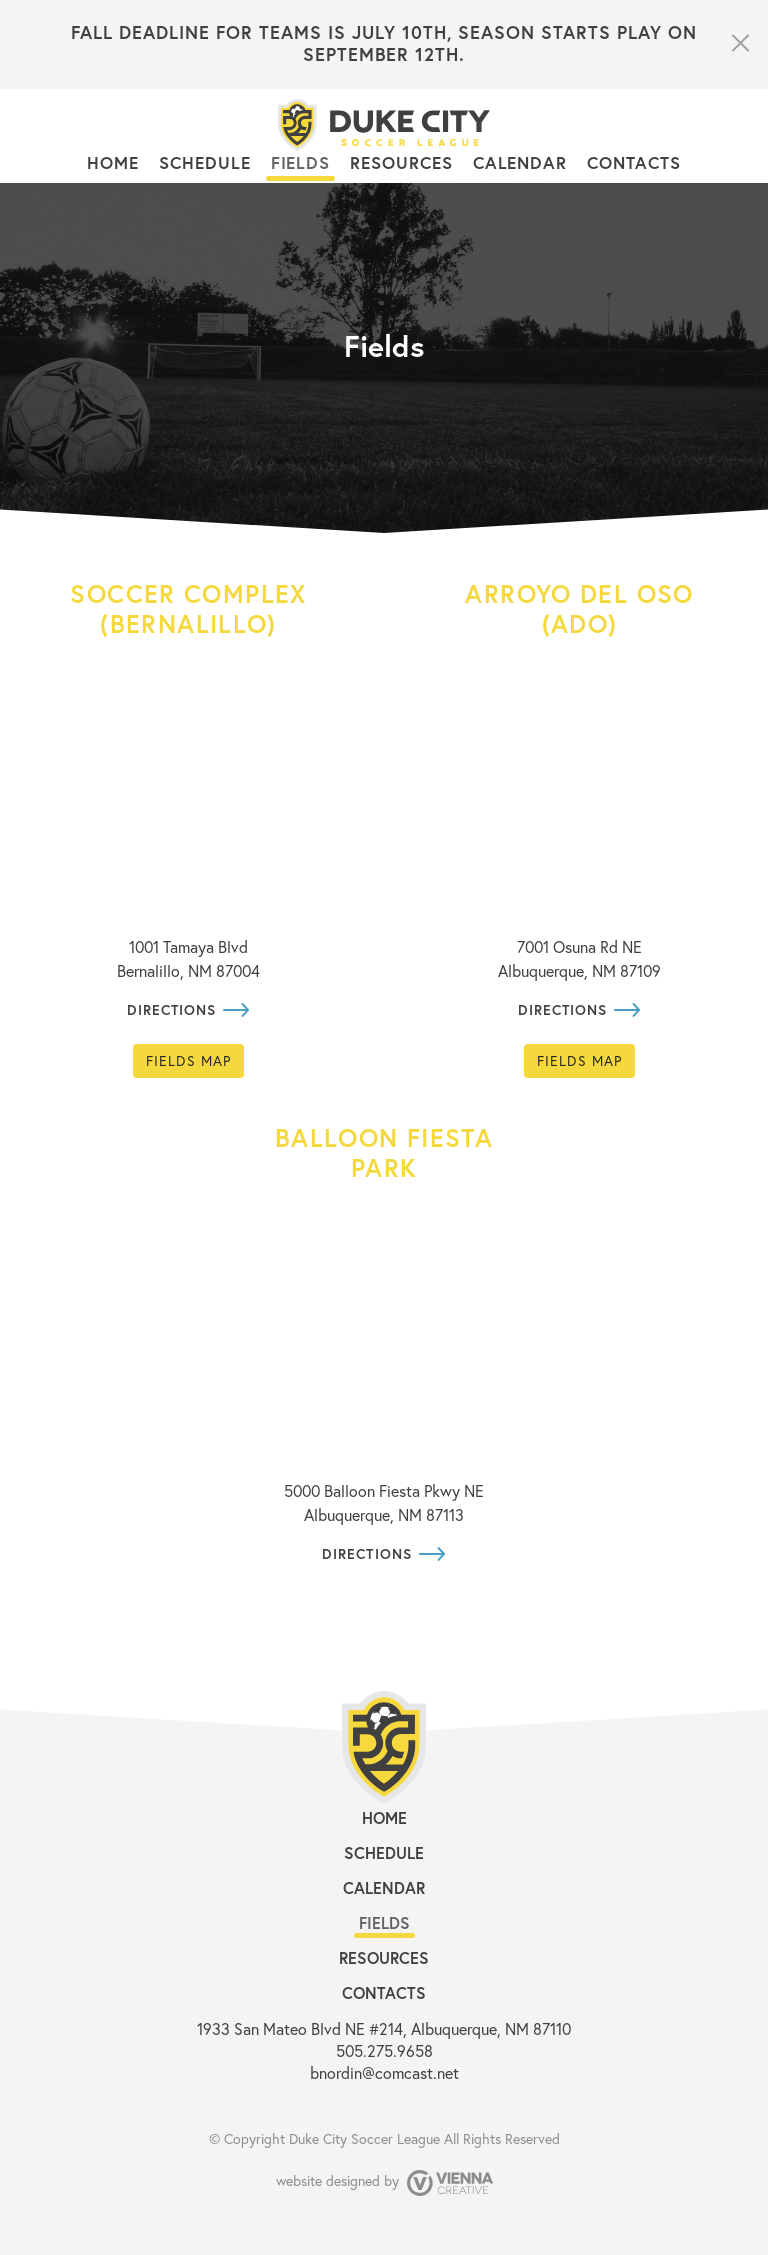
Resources (401, 162)
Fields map (188, 1060)
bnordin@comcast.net (384, 2072)
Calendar (520, 162)
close (739, 43)
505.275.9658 (384, 2050)
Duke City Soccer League (364, 2138)
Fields (301, 162)
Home (113, 162)
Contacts (633, 162)
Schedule (204, 162)
